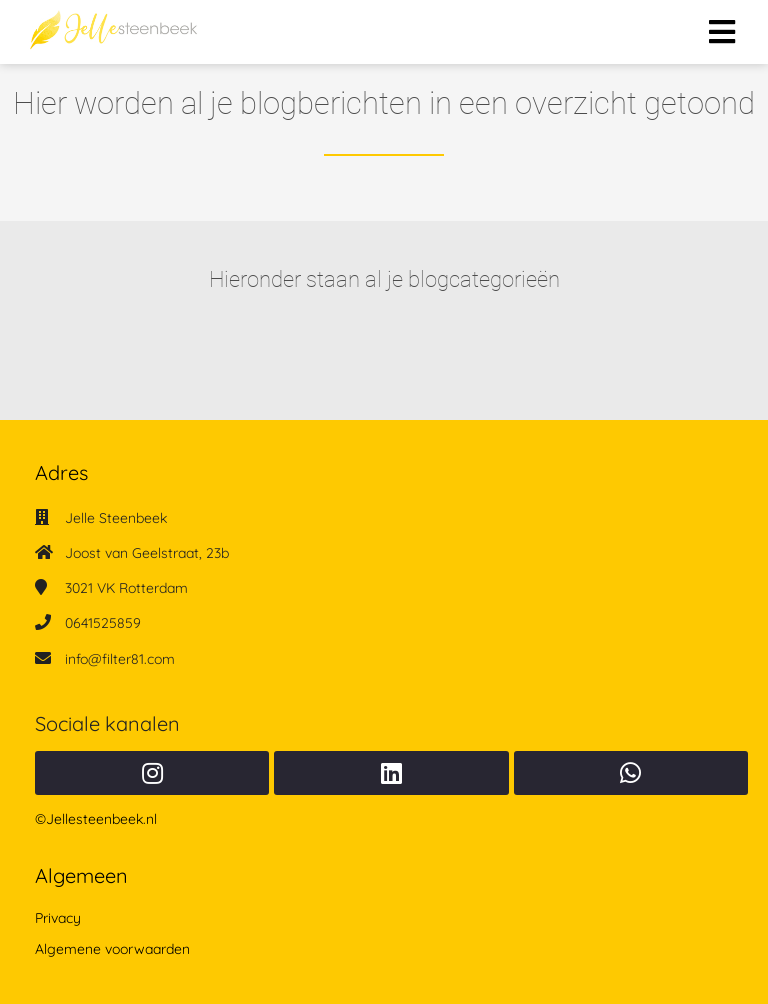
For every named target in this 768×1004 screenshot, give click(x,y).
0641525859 (103, 623)
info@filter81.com (120, 659)
